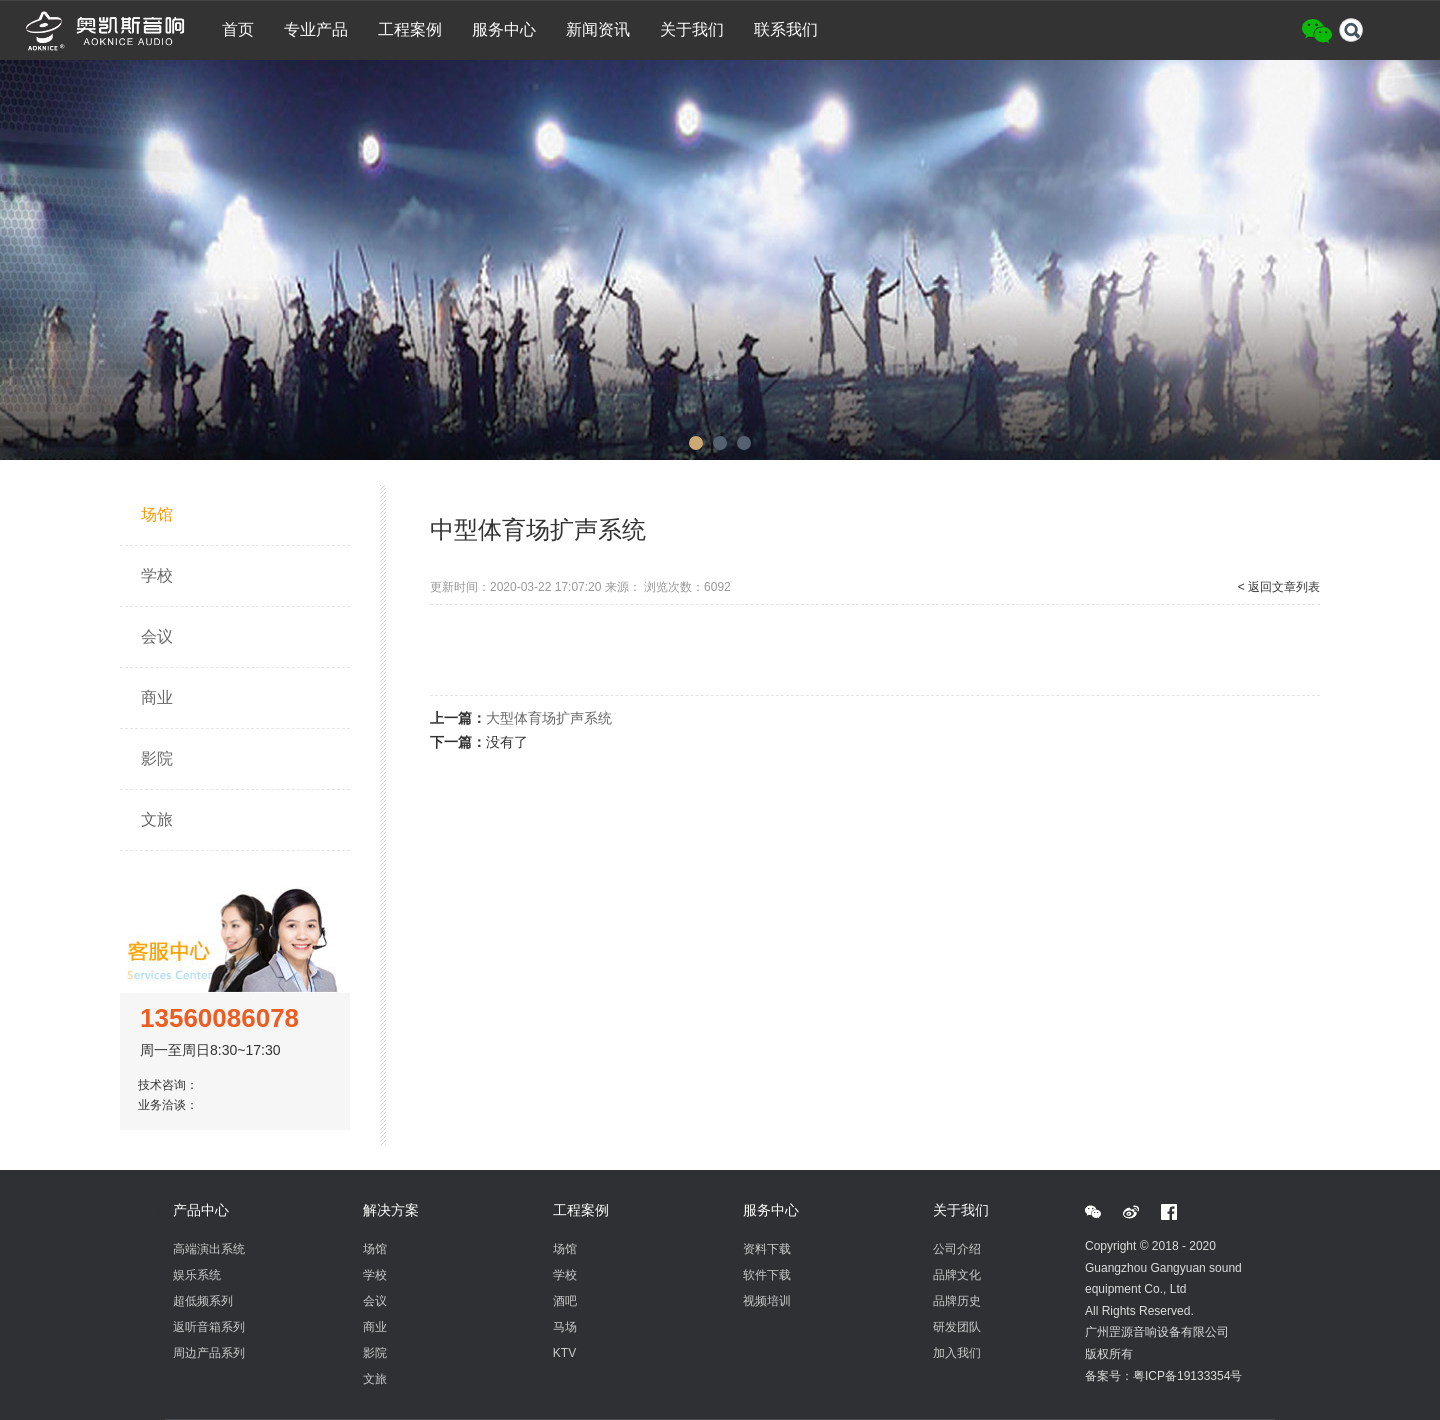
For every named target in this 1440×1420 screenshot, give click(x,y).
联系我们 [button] (786, 29)
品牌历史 (957, 1301)
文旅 (157, 819)
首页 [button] (238, 29)
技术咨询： (171, 1085)
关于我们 (961, 1210)
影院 (157, 758)
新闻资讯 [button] (598, 29)
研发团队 (957, 1327)
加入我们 (957, 1353)
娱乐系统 (197, 1275)
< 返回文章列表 (1279, 587)
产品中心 (201, 1210)
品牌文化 (957, 1275)
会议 (157, 636)
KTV (564, 1353)
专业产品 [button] (316, 29)
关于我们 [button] (692, 29)
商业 (157, 697)
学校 (157, 575)
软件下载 (767, 1275)
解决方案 (391, 1210)
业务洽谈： (171, 1105)
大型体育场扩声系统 (549, 718)
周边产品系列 (209, 1353)
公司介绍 (957, 1249)
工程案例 (581, 1210)
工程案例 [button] (410, 29)
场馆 (157, 514)
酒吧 (565, 1301)
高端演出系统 (209, 1249)
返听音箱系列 (209, 1327)
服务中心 (771, 1210)
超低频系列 (203, 1301)
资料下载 (767, 1249)
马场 (565, 1327)
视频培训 (767, 1301)
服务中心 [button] (504, 29)
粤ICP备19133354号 (1187, 1376)
